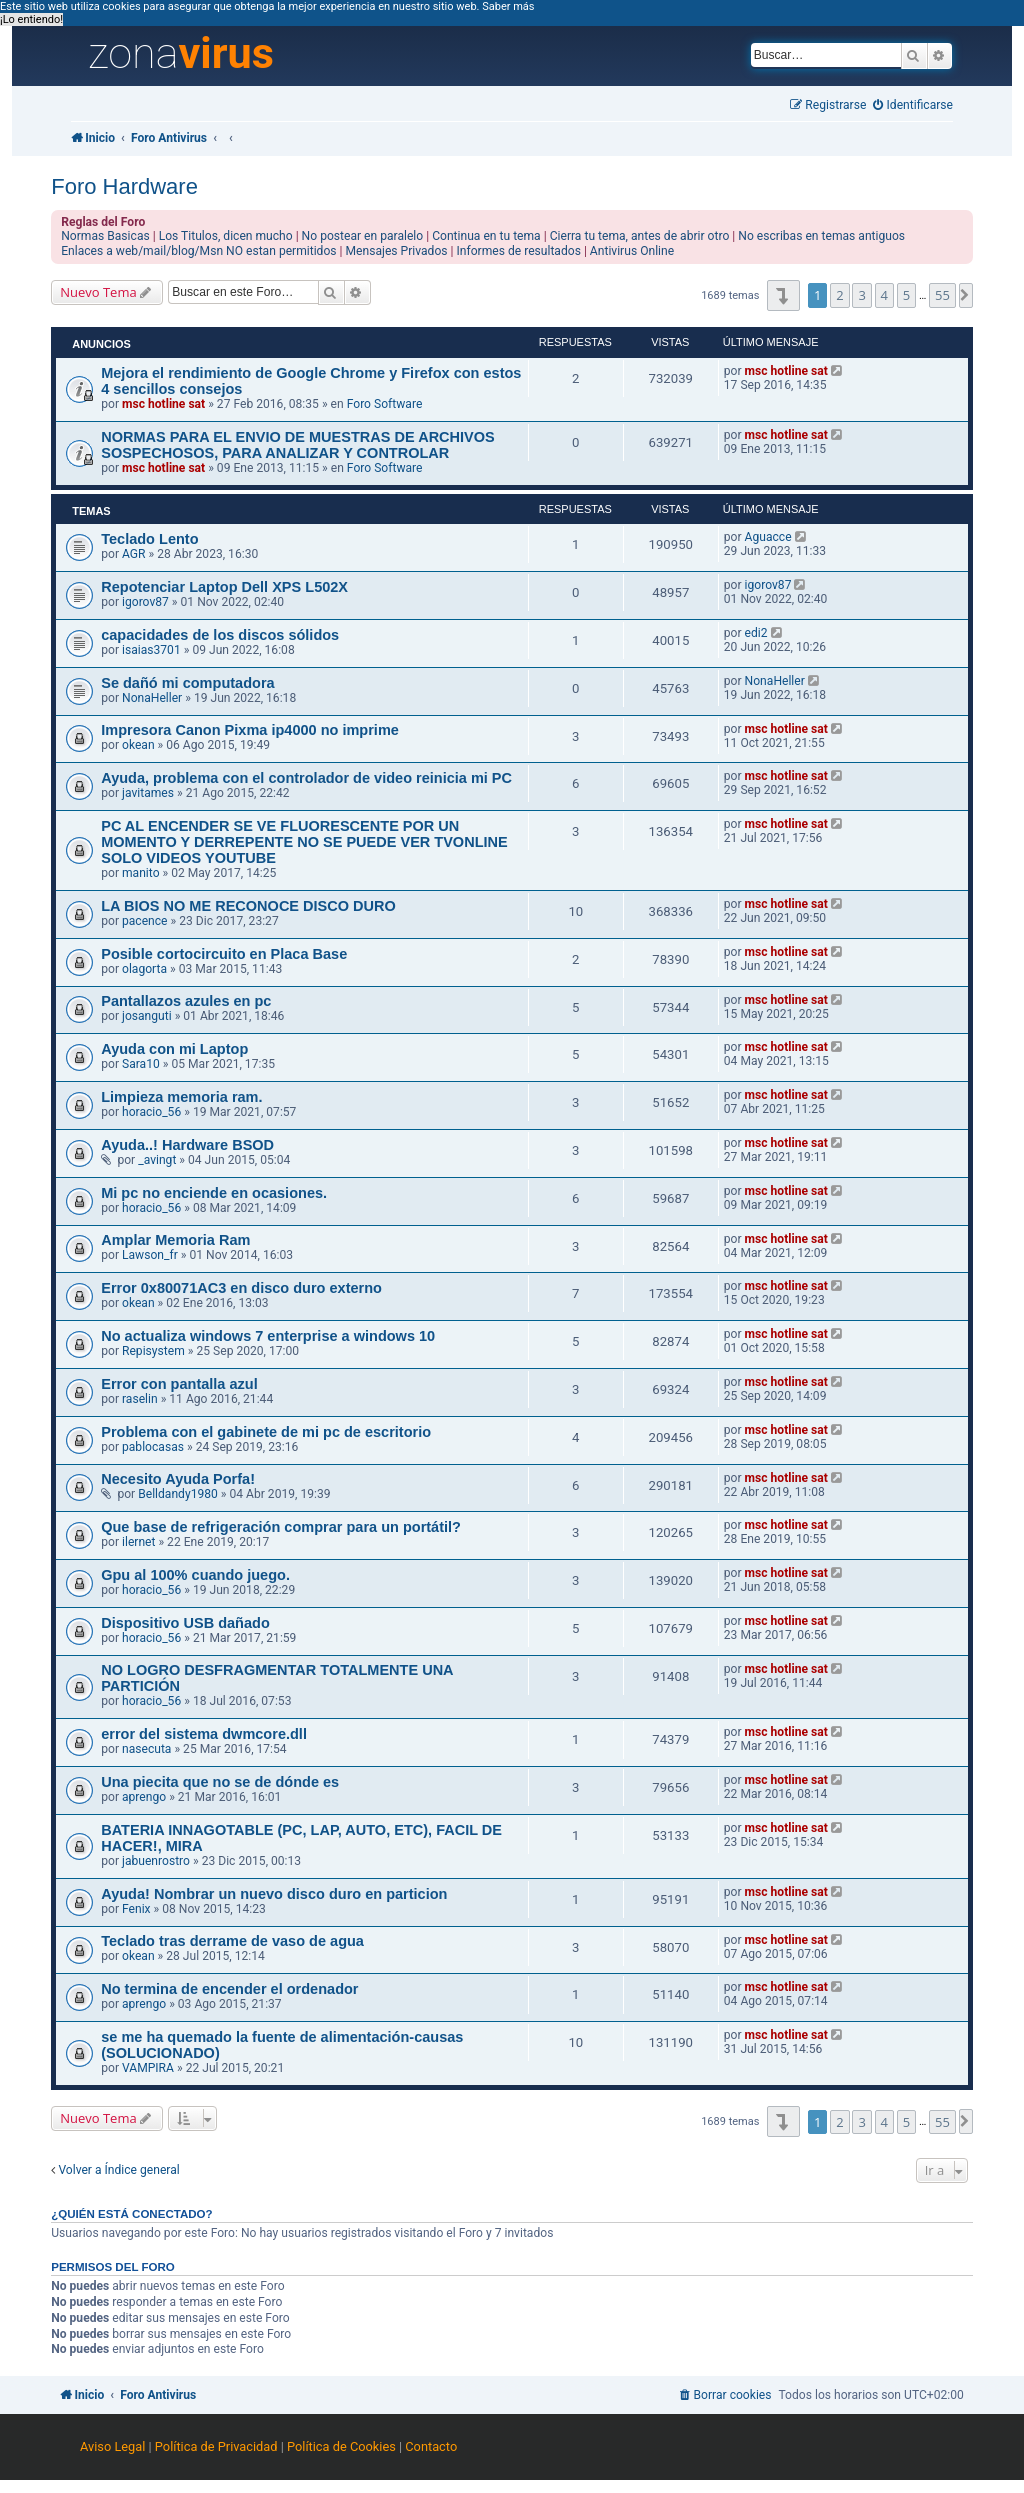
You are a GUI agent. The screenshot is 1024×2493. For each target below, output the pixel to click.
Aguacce (768, 537)
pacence (145, 921)
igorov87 (145, 602)
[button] (783, 295)
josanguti (147, 1016)
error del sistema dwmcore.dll (204, 1734)
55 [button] (942, 295)
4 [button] (884, 295)
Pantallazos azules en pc (186, 1001)
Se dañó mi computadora (187, 683)
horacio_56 (151, 1112)
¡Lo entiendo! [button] (31, 19)
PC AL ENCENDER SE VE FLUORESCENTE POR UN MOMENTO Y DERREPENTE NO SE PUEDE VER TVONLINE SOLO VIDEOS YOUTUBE (304, 842)
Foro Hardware (124, 186)
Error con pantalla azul (179, 1384)
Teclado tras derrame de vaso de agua (232, 1941)
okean (138, 745)
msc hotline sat (163, 404)
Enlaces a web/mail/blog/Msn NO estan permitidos (198, 251)
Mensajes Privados (397, 251)
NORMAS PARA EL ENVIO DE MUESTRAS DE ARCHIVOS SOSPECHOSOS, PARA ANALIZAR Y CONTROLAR (298, 445)
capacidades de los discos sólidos (220, 635)
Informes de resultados (519, 251)
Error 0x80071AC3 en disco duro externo (241, 1288)
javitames (148, 793)
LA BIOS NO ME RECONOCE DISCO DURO (248, 906)
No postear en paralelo (363, 236)
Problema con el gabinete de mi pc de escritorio (266, 1432)
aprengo (144, 1797)
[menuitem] (913, 105)
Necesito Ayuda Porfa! (178, 1479)
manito (141, 873)
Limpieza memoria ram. (181, 1097)
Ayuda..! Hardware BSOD (187, 1145)
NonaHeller (152, 698)
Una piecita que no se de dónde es (220, 1782)
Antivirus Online (632, 251)
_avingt (157, 1160)
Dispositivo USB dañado (185, 1623)
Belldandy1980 (178, 1494)
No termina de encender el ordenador (229, 1989)
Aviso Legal (112, 2446)
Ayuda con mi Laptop (174, 1049)
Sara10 (141, 1064)
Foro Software (385, 404)
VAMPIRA (148, 2068)
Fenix (136, 1909)
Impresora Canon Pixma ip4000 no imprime (250, 730)
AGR (134, 554)
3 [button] (861, 295)
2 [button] (839, 295)
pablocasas (153, 1447)
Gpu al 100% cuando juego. (195, 1575)
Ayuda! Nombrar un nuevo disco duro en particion (274, 1894)
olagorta (144, 969)
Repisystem (153, 1351)
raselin (140, 1399)
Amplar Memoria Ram (175, 1240)
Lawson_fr (150, 1255)
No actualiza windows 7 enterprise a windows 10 (268, 1336)
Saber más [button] (508, 6)
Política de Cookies (341, 2446)
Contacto (431, 2446)
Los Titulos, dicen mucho (226, 236)
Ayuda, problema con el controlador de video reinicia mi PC (306, 778)
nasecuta (146, 1749)
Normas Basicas (105, 236)
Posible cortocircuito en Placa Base (224, 954)
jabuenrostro (156, 1861)
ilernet (138, 1542)
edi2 (756, 633)
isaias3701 (151, 650)
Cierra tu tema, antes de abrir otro (640, 236)
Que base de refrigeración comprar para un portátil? (281, 1527)
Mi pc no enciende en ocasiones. (214, 1193)
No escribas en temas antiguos (821, 236)
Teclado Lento (149, 539)
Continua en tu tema (486, 236)
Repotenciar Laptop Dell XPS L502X (224, 587)
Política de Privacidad (216, 2446)
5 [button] (906, 295)
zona (181, 54)
